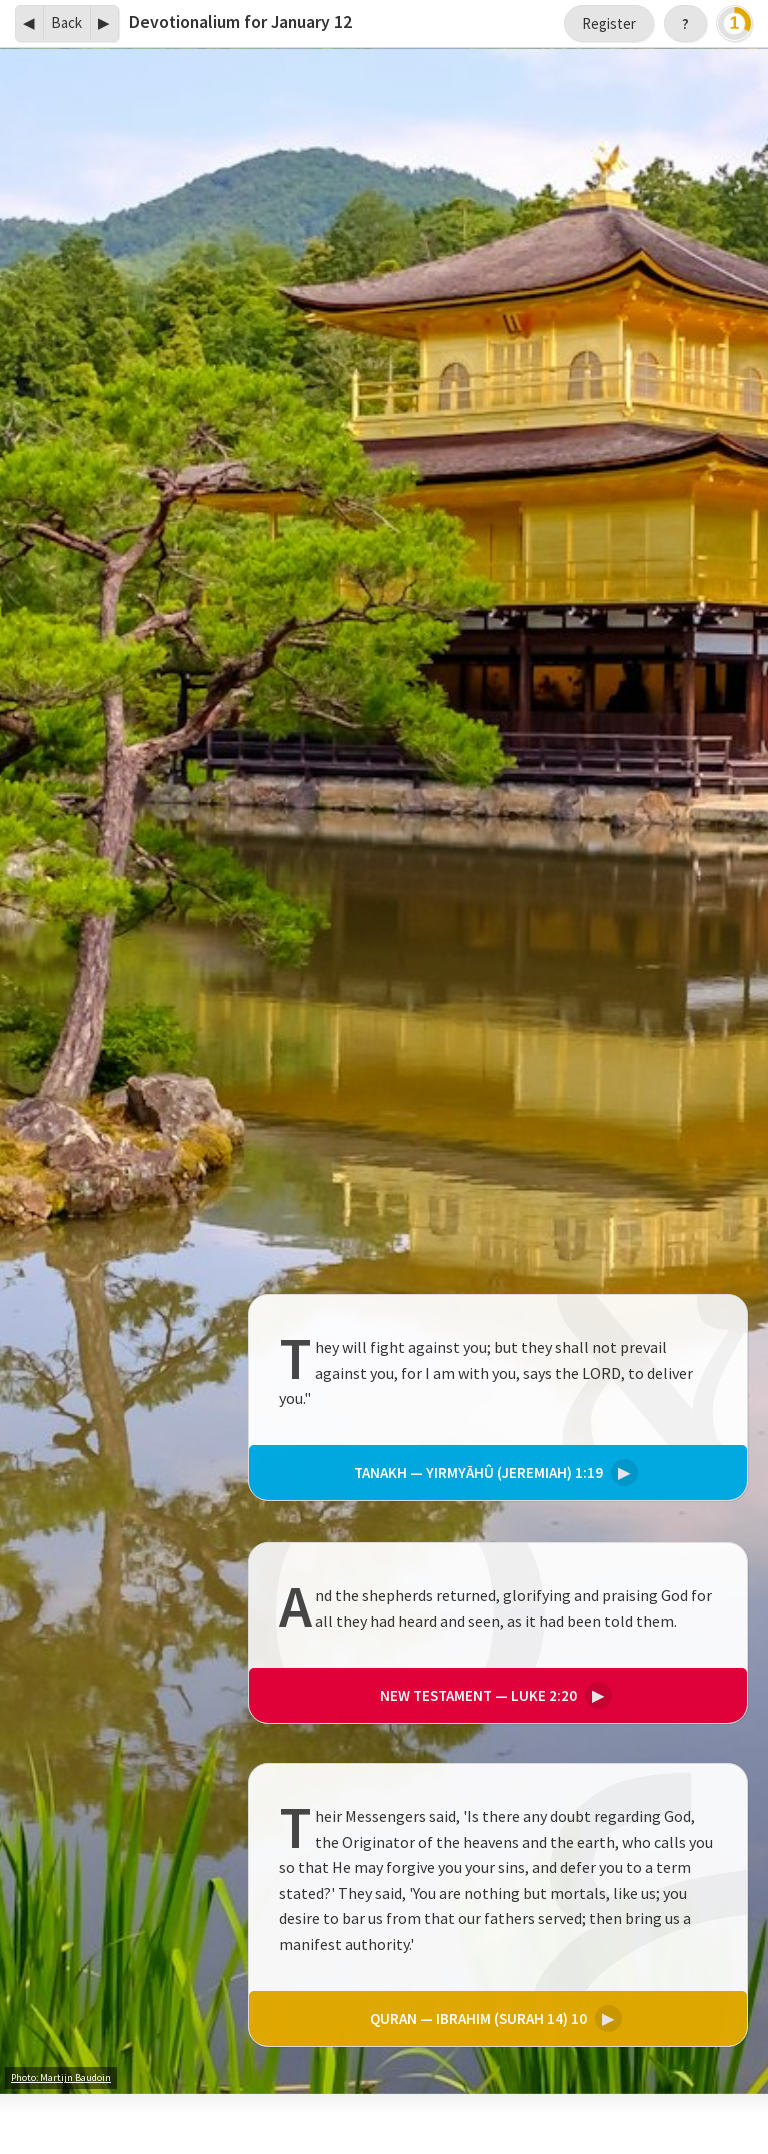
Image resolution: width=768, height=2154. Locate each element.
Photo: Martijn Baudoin (61, 2077)
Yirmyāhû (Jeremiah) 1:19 (493, 1473)
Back (66, 22)
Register (609, 23)
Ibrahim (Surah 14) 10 (493, 2018)
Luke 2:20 (493, 1694)
